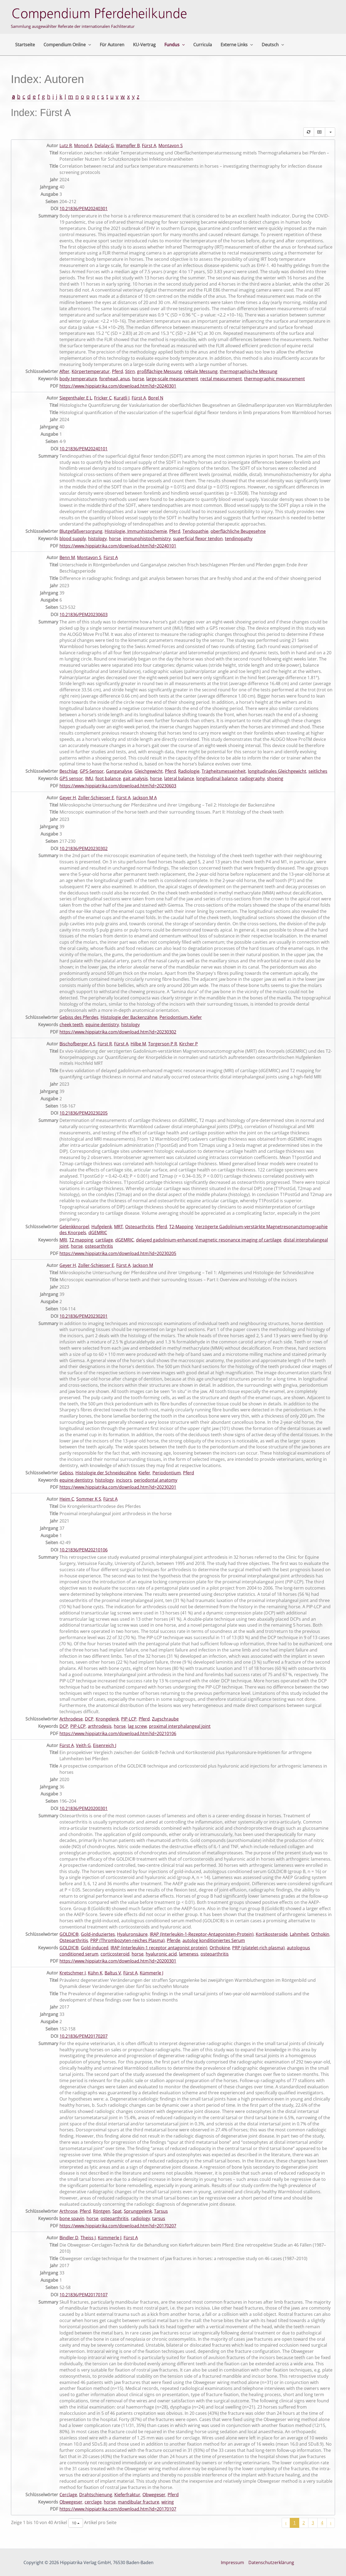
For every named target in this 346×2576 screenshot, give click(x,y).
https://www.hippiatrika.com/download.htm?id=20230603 (117, 786)
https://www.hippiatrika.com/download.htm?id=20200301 (117, 1961)
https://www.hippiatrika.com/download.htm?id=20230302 (117, 1032)
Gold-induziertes (98, 1934)
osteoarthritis (99, 1246)
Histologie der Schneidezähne (105, 1473)
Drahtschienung (95, 2495)
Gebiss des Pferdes (78, 1017)
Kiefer (144, 1473)
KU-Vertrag (144, 45)
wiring (167, 2502)
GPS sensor (71, 778)
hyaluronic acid (161, 1954)
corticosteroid (115, 1954)
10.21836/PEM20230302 (83, 848)
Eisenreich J (104, 1745)
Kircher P (188, 1044)
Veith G (83, 1745)
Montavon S (170, 145)
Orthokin (320, 1934)
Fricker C (103, 398)
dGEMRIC (97, 1233)
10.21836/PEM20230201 (83, 1316)
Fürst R (105, 1044)
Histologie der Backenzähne (129, 1017)
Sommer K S (88, 1499)
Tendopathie (195, 531)
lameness (188, 1954)
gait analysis (135, 778)
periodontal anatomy (155, 1480)
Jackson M (143, 1265)
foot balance (108, 778)
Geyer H (67, 798)
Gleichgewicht (148, 771)
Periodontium (166, 1473)
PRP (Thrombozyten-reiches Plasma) (127, 1940)
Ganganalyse (119, 771)
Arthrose (68, 2211)
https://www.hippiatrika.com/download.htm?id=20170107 (117, 2509)
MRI (63, 1240)
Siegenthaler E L (75, 398)
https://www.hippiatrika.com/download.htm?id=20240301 (117, 386)
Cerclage (68, 2495)
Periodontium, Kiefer (180, 1017)
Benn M (67, 557)
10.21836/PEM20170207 (83, 2036)
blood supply (72, 538)
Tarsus (161, 2211)
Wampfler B (128, 145)
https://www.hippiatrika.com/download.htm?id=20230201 (117, 1487)
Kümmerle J (151, 1973)
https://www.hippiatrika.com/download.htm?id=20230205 (117, 1253)
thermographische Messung (248, 371)
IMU (89, 778)
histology (97, 538)
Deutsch (273, 44)
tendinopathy (238, 538)
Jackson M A (145, 798)
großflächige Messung (159, 371)
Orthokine (219, 1948)
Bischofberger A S (77, 1044)
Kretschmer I (72, 1973)
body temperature (78, 379)
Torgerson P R (162, 1044)
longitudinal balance (217, 778)
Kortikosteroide (272, 1934)
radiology (140, 2218)
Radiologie (188, 771)
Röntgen (101, 2211)
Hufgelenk (101, 1227)
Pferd (117, 371)
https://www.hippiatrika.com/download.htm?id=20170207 (117, 2226)
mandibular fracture (138, 2502)
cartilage (104, 1240)
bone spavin (71, 2218)
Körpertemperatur (91, 371)
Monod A (83, 145)
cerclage (93, 2502)
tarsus (158, 2218)
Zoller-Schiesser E (96, 798)
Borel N (155, 398)
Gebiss (66, 1473)
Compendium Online (67, 44)
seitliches (317, 771)
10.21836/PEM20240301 (83, 209)
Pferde (173, 1940)
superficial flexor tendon (198, 538)
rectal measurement (221, 379)
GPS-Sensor (92, 771)
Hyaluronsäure (132, 1934)
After (64, 371)
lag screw (137, 1726)
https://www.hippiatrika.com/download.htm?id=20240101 (117, 546)
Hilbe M (138, 1044)
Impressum (232, 2562)
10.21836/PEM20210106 (83, 1550)
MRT (118, 1227)
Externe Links (237, 44)
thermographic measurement (274, 379)
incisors (124, 1480)
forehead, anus (114, 379)
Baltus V (113, 1973)
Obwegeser (153, 2495)
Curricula (202, 45)
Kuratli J (121, 398)
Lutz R (65, 145)
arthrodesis (100, 1726)
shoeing (275, 778)
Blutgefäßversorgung (80, 531)
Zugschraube (165, 1719)
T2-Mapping (181, 1227)
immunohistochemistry (147, 538)
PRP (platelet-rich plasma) (258, 1948)
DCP (89, 1719)
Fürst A (149, 145)
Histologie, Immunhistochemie (136, 531)
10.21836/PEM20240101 (83, 449)
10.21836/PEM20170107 (83, 2295)
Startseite (25, 45)
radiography (252, 778)
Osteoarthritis (139, 1227)
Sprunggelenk (138, 2211)
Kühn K (95, 1973)
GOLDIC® (69, 1934)
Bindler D (68, 2238)
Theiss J (88, 2238)
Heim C (66, 1499)
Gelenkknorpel (74, 1227)
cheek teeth (71, 1025)
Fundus (174, 44)
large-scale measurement (172, 379)
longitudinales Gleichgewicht (277, 771)
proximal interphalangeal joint (180, 1726)
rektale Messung (201, 371)
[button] (88, 44)
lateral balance (179, 778)
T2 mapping (81, 1240)
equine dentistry (102, 1025)
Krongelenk (107, 1719)
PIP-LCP (129, 1719)
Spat (117, 2211)
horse (138, 379)
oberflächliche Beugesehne (238, 531)
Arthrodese (71, 1719)
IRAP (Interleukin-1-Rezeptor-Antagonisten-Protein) (202, 1934)
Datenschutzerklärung (271, 2562)
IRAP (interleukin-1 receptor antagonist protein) (159, 1948)
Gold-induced (94, 1948)
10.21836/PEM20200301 (83, 1808)
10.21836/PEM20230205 (83, 1113)
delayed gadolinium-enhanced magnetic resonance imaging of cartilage (208, 1240)
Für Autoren (112, 45)
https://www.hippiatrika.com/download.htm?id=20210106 (117, 1733)
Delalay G (104, 145)
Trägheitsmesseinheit (224, 771)
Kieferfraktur (127, 2495)
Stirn (130, 371)
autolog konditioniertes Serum (213, 1940)
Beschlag (68, 771)
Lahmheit (299, 1934)
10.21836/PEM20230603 (83, 614)
